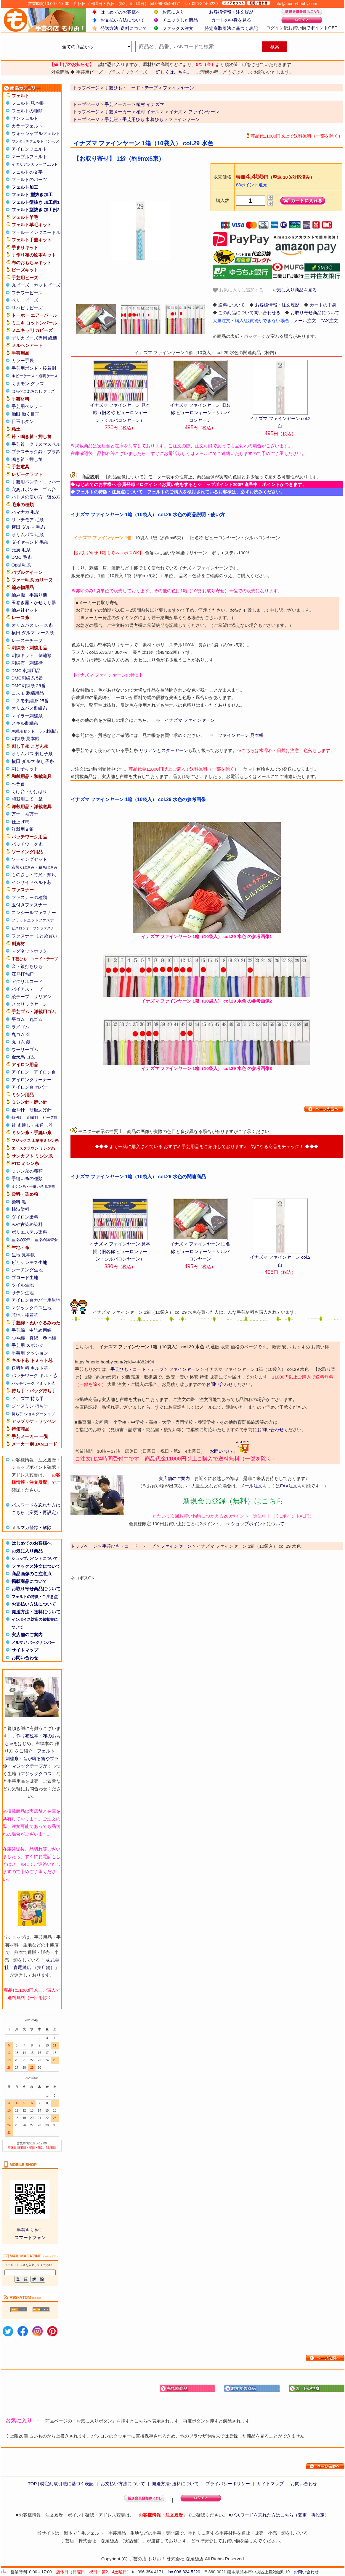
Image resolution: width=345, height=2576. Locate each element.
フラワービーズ (27, 292)
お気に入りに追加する (238, 290)
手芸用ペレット (27, 406)
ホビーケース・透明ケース (35, 376)
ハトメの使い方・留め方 (36, 496)
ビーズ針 (50, 1117)
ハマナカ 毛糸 (25, 511)
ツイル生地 (23, 1284)
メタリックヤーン (29, 1004)
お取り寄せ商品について (36, 1588)
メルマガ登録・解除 (32, 1527)
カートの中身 (323, 304)
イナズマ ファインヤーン (194, 111)
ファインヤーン (184, 119)
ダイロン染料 (25, 1216)
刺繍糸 (12, 1758)
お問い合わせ (25, 1657)
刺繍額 (45, 655)
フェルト (46, 1750)
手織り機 (38, 595)
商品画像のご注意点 (32, 1573)
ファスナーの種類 (29, 897)
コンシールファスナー (34, 912)
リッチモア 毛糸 (28, 519)
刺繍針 (32, 1117)
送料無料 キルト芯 (30, 1368)
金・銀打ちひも (27, 966)
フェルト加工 (25, 187)
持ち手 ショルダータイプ (33, 1414)
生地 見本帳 (23, 1254)
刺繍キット (23, 655)
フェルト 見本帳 (28, 103)
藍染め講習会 (46, 1239)
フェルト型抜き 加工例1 (36, 202)
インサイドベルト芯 (32, 882)
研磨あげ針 (40, 1109)
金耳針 (18, 1109)
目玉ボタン (23, 421)
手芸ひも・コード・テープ (137, 1369)
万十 (16, 813)
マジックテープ (27, 1765)
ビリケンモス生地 (29, 1262)
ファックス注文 (177, 28)
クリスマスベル (44, 444)
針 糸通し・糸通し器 (32, 1125)
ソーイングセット (29, 859)
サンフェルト (25, 118)
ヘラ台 (18, 783)
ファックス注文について (36, 1566)
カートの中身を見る (231, 19)
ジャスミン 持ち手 (30, 1405)
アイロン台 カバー (30, 1087)
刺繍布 (18, 662)
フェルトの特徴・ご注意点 (35, 1596)
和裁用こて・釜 (27, 798)
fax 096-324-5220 (184, 2571)
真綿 (33, 1337)
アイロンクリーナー (32, 1079)
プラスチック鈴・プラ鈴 (36, 451)
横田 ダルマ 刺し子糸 (33, 761)
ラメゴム (20, 1026)
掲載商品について (29, 1581)
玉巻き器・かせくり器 (34, 602)
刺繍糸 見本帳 (25, 738)
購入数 (222, 200)
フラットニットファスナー (35, 920)
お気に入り (173, 11)
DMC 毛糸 (22, 557)
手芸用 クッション (30, 1352)
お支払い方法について (122, 19)
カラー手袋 (23, 360)
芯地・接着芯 (25, 1315)
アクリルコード (27, 981)
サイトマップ (25, 1649)
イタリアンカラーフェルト (35, 164)
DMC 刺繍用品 (26, 670)
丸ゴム (36, 1019)
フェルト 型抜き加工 (32, 194)
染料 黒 (19, 1201)
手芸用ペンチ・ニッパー (36, 481)
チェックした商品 (180, 19)
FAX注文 (329, 320)
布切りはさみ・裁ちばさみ (35, 867)
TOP (32, 2483)
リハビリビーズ (27, 307)
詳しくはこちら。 (174, 72)
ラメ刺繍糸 (48, 731)
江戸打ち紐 (23, 974)
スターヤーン (174, 750)
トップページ (86, 104)
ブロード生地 (25, 1277)
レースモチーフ (27, 640)
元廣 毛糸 (21, 549)
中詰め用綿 (40, 1330)
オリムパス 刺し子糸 (32, 753)
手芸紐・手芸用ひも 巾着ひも (134, 119)
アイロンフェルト (29, 148)
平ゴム (18, 1019)
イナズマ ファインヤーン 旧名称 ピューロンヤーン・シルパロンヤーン (200, 413)
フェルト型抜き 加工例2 (36, 209)
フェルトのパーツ (29, 179)
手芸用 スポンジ (28, 1345)
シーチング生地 (27, 1269)
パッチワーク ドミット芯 (33, 1383)
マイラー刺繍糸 (27, 715)
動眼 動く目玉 (25, 414)
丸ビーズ (20, 285)
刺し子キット (25, 768)
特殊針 (17, 1117)
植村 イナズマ (150, 104)
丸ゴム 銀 (21, 1041)
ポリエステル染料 (29, 1231)
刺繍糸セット (23, 731)
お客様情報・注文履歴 (231, 11)
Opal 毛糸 (21, 564)
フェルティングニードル (36, 232)
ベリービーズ (25, 300)
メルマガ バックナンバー (33, 1642)
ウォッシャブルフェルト (36, 133)
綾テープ (20, 996)
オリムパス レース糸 (32, 625)
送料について (231, 304)
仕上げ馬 (20, 821)
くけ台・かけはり (29, 791)
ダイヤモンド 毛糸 (30, 542)
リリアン (43, 996)
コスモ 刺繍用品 (28, 692)
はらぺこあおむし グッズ (33, 391)
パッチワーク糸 (27, 844)
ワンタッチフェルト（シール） (36, 141)
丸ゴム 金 (21, 1034)
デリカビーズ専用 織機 (34, 337)
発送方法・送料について (36, 1611)
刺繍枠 (36, 662)
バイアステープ (27, 989)
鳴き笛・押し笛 (27, 459)
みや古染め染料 (27, 1224)
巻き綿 (49, 1337)
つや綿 (18, 1337)
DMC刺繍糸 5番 (27, 677)
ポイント (319, 27)
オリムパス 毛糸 (28, 534)
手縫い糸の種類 (27, 1178)
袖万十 (31, 813)
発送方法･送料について (123, 28)
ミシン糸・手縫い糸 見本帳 (33, 1186)
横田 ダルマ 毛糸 (28, 527)
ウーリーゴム (25, 1049)
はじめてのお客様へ (120, 11)
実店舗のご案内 (27, 1634)
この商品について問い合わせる (249, 312)
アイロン (20, 1071)
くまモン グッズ (28, 383)
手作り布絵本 (25, 1735)
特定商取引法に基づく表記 (231, 28)
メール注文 (305, 320)
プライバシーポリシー (228, 2483)
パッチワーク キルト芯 (34, 1375)
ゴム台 (49, 489)
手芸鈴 (18, 444)
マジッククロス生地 (32, 1307)
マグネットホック (29, 950)
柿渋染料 (20, 1209)
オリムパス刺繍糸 (29, 708)
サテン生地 (23, 1292)
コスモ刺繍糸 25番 (30, 700)
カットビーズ (47, 285)
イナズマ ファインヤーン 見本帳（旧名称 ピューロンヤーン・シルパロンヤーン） (120, 413)
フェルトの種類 (27, 110)
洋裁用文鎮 (23, 829)
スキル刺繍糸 (25, 723)
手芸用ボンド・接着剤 (34, 368)
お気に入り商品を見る (294, 289)
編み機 (18, 595)
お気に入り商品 (27, 1550)
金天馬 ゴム (23, 1056)
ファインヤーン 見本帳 (241, 735)
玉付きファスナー (29, 904)
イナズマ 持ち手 (28, 1398)
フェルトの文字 (27, 172)
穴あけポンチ (25, 489)
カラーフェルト (27, 125)
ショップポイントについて (35, 1558)
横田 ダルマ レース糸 (33, 632)
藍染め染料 (21, 1239)
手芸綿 (18, 1330)
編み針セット (25, 610)
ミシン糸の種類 (27, 1171)
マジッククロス (36, 1773)
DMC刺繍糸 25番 (29, 685)
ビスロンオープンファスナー (35, 928)
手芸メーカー (118, 104)
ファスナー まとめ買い (34, 935)
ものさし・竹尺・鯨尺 (34, 874)
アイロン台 (45, 1071)
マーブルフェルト (29, 156)
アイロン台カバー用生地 (36, 1299)
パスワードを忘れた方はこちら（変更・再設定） (280, 2514)
